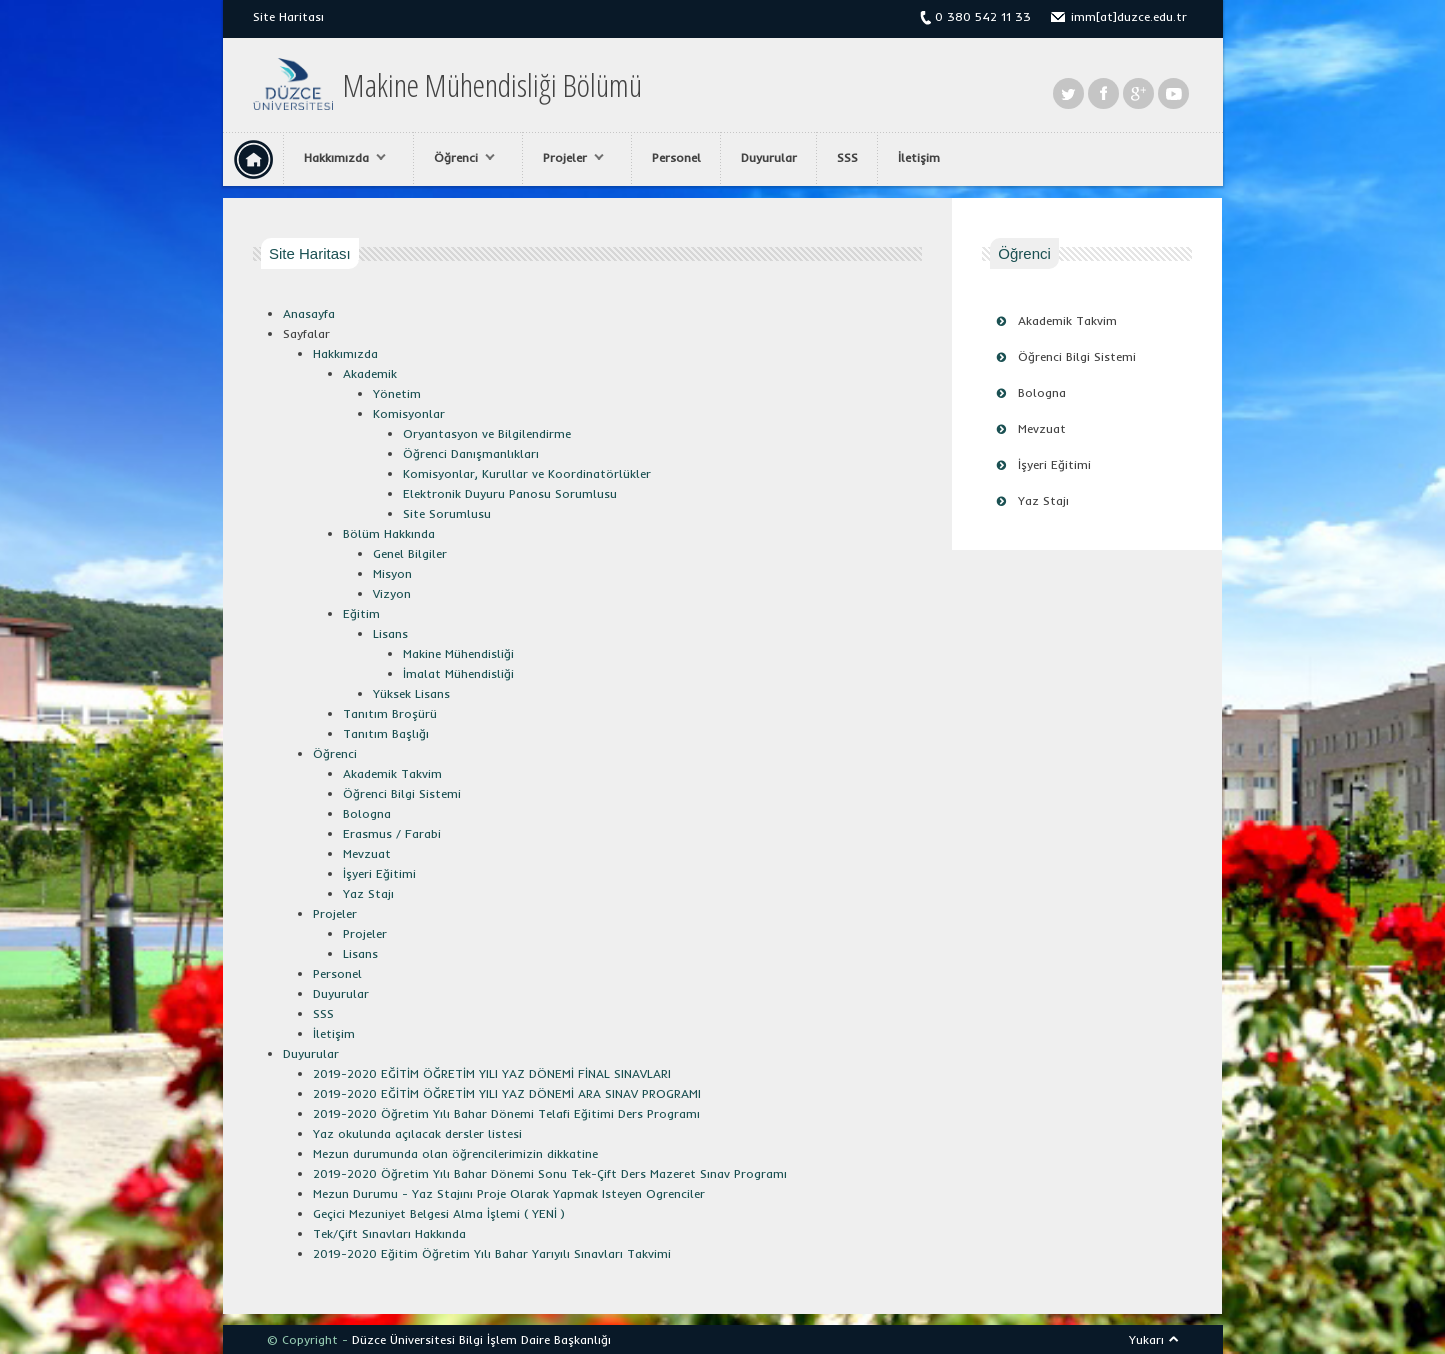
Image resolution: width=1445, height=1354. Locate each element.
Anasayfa (309, 313)
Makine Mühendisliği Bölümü (492, 85)
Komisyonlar (409, 413)
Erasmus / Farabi (392, 833)
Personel (676, 157)
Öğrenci (459, 158)
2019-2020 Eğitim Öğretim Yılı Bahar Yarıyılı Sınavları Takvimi (492, 1253)
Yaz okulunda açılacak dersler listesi (417, 1133)
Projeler (568, 158)
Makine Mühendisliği (458, 653)
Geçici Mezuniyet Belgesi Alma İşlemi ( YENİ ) (439, 1213)
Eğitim (361, 613)
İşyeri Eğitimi (1054, 464)
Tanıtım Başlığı (386, 733)
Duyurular (769, 157)
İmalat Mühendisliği (458, 673)
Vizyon (392, 593)
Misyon (392, 573)
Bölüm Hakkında (389, 533)
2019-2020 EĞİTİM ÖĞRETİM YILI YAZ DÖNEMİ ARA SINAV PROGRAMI (507, 1093)
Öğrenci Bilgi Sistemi (1077, 356)
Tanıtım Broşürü (390, 713)
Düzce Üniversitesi (403, 1339)
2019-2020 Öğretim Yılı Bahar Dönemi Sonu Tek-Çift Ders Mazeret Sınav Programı (550, 1173)
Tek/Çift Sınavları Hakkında (389, 1233)
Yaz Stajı (1043, 500)
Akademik (370, 373)
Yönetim (397, 393)
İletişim (919, 157)
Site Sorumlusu (447, 513)
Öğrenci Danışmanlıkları (471, 453)
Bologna (1042, 392)
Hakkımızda (340, 158)
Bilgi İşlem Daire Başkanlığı (535, 1339)
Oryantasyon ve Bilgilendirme (487, 433)
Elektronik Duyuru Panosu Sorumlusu (510, 493)
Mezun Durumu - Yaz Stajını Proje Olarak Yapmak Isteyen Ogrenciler (509, 1193)
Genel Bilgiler (410, 553)
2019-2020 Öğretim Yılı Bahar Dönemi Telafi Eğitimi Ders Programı (506, 1113)
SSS (847, 157)
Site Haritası (288, 16)
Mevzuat (1042, 428)
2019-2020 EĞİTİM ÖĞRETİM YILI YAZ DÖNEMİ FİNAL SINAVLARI (492, 1073)
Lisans (390, 633)
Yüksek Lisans (411, 693)
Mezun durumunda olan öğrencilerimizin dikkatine (455, 1153)
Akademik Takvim (1067, 320)
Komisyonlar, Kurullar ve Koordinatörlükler (527, 473)
